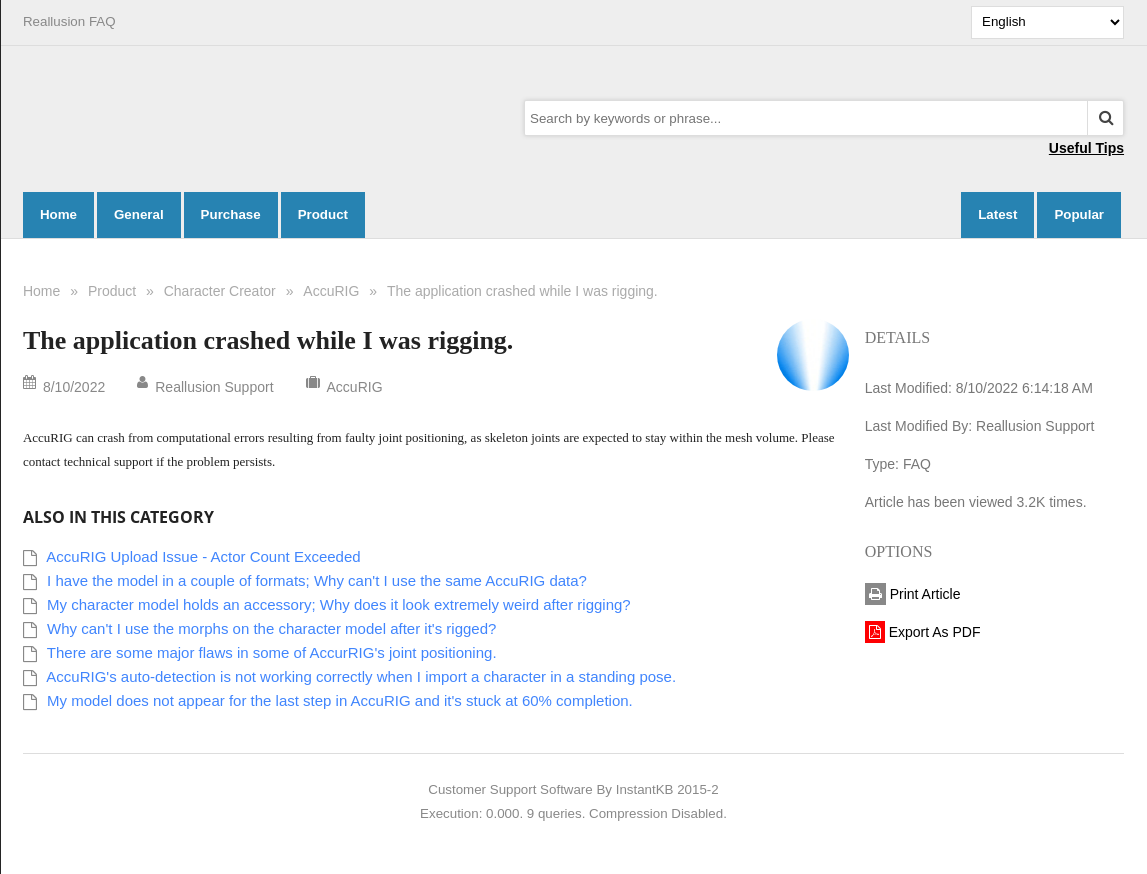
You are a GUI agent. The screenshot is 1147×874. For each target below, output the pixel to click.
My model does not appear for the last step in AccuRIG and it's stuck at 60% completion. (340, 700)
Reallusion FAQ (69, 21)
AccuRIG (331, 291)
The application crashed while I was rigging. (522, 291)
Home (41, 291)
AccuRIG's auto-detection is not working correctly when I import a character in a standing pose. (361, 676)
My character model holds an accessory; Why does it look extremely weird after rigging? (339, 604)
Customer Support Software (510, 789)
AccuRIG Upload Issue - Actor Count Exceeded (203, 556)
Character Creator (220, 291)
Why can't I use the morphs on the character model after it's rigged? (271, 628)
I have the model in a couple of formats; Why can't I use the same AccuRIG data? (317, 580)
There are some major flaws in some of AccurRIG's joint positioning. (272, 652)
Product (112, 291)
